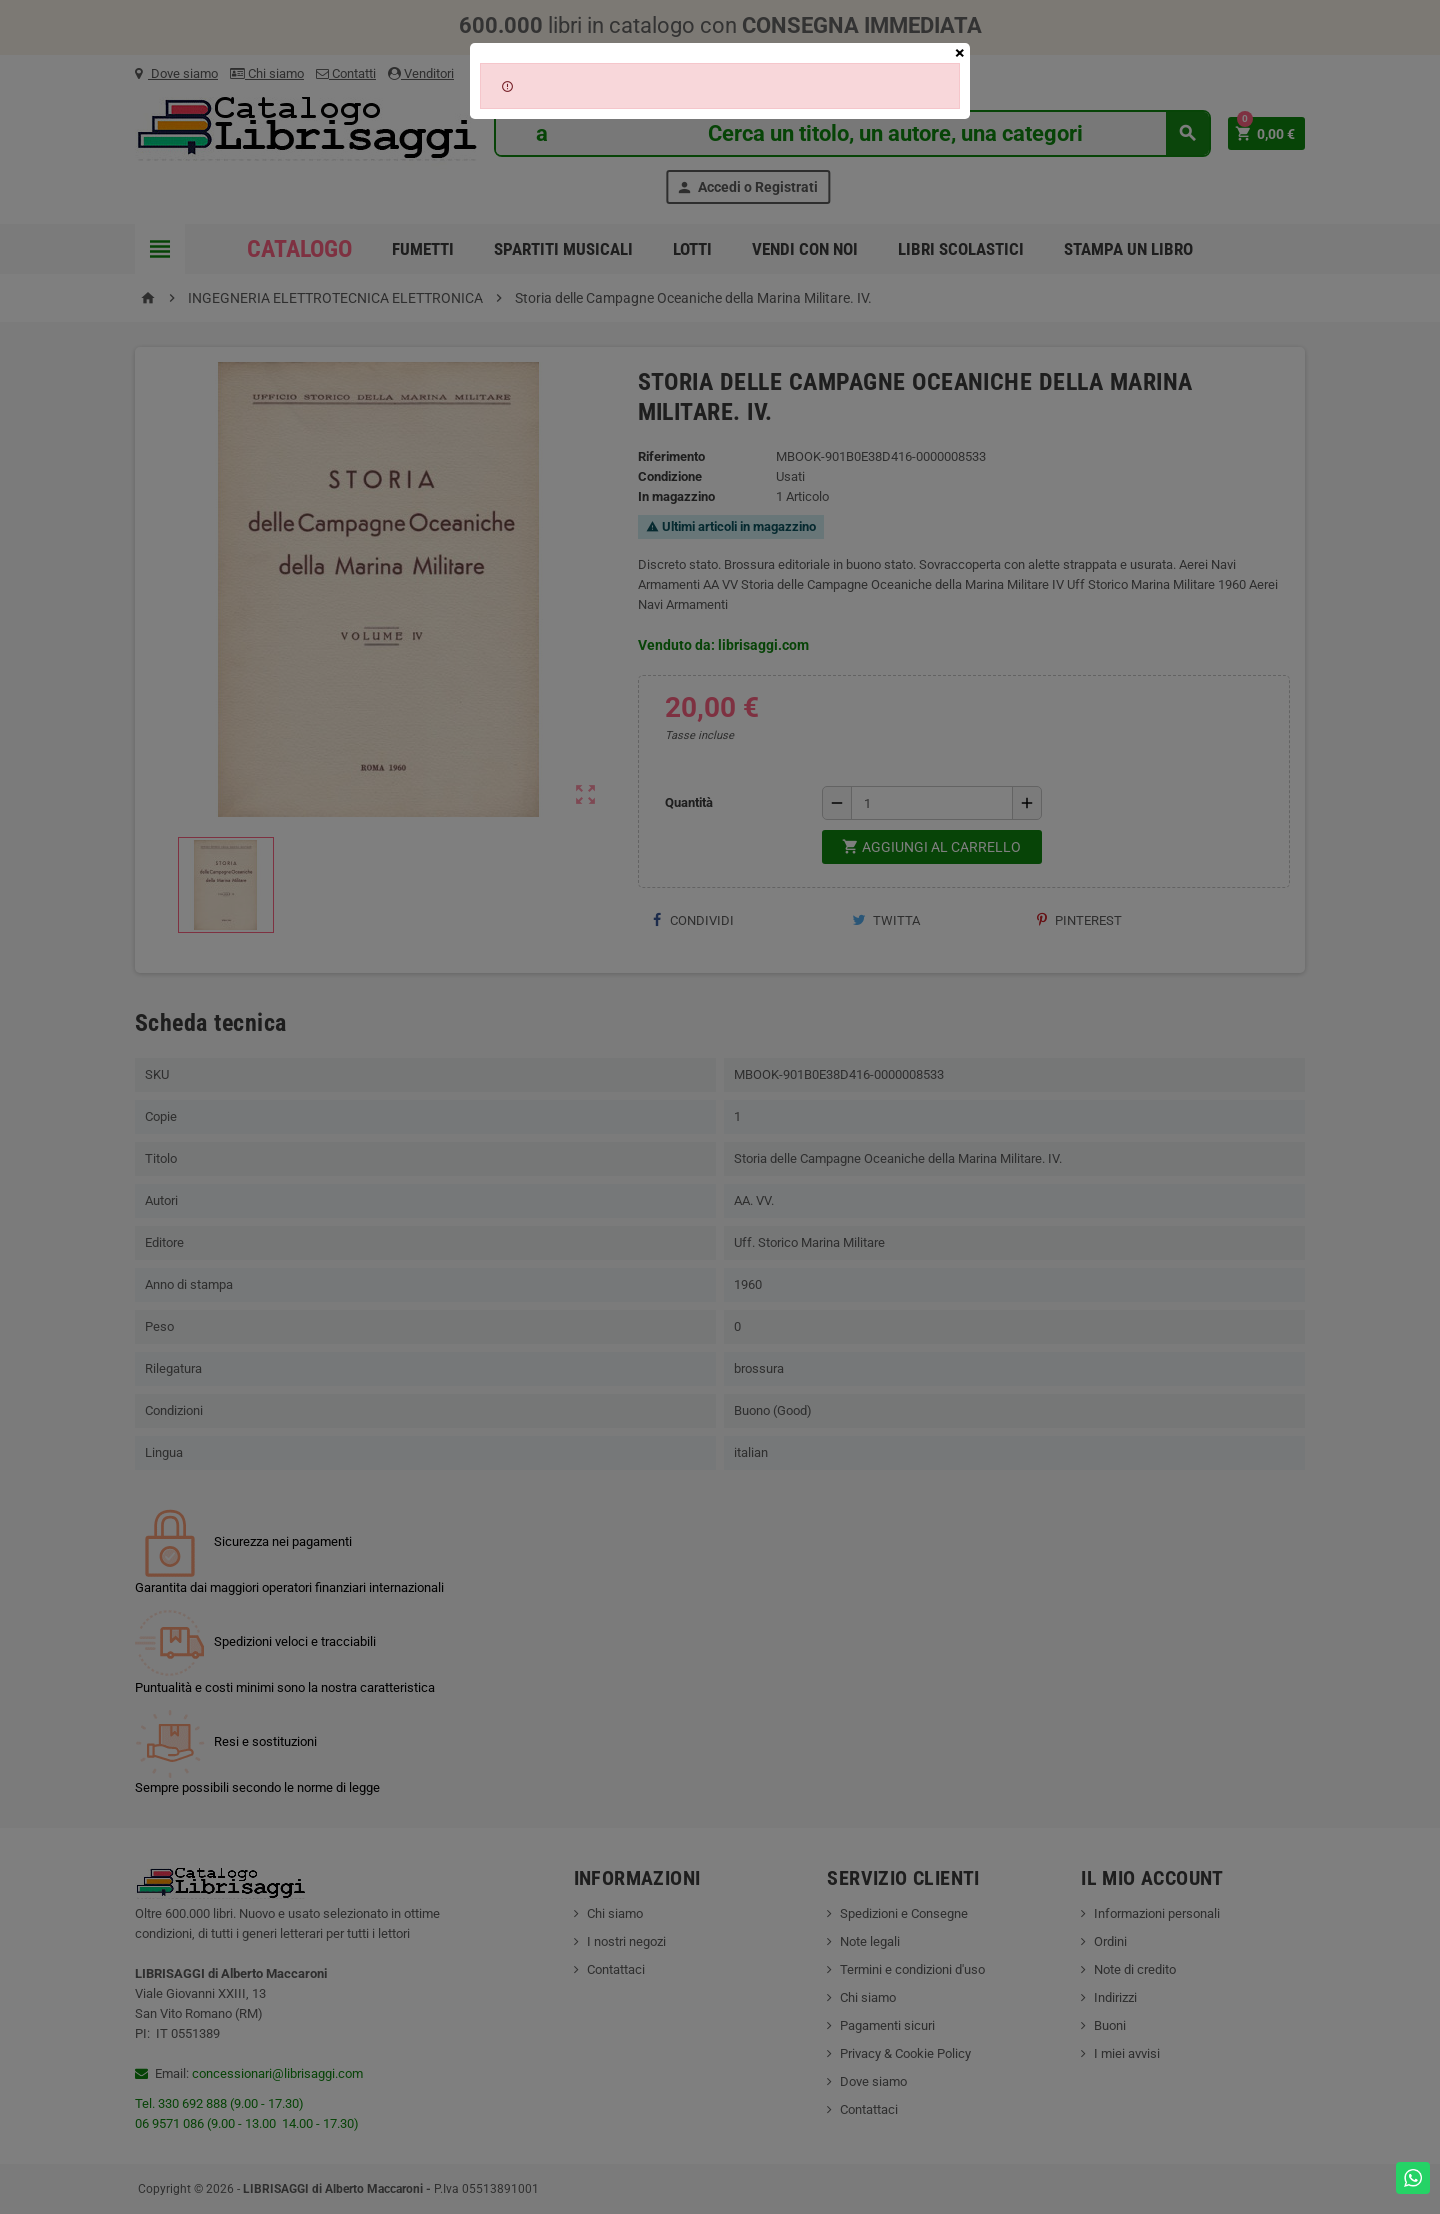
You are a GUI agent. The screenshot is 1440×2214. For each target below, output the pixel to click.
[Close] (960, 53)
